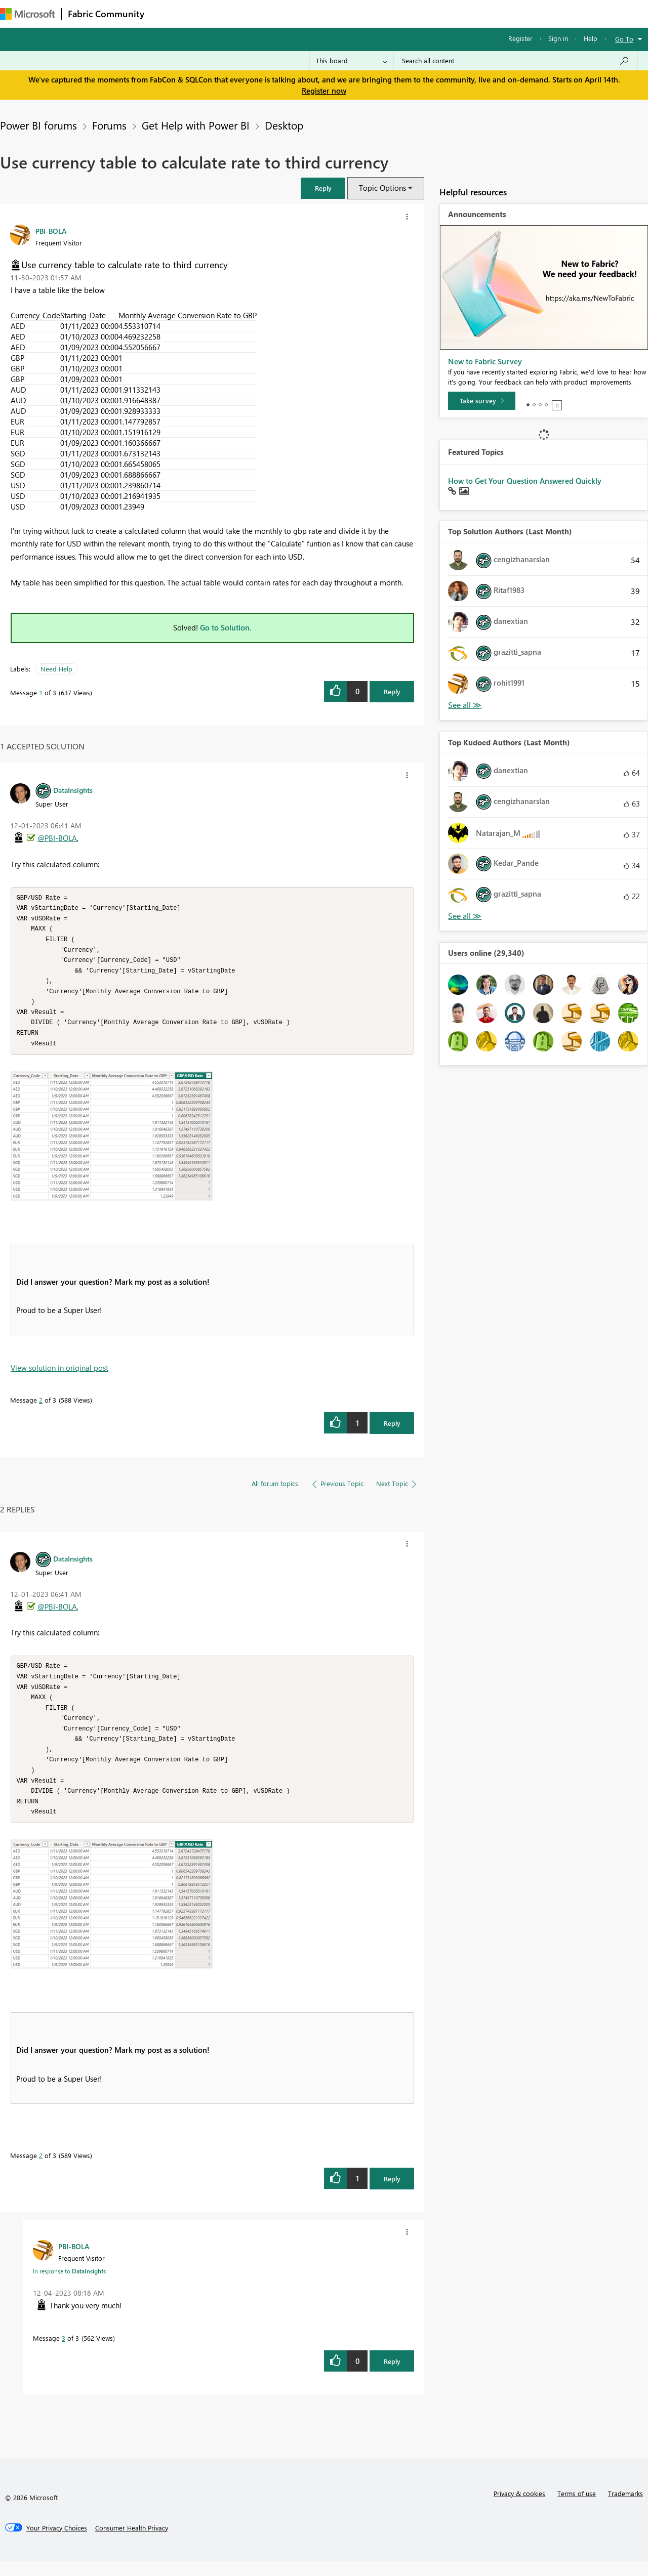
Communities (298, 13)
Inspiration (211, 13)
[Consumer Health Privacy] (131, 2543)
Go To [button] (624, 38)
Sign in (558, 38)
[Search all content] (515, 60)
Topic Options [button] (382, 188)
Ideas (253, 13)
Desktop (284, 125)
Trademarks (625, 2508)
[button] (323, 188)
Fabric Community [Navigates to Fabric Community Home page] (106, 14)
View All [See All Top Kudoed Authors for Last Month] (464, 916)
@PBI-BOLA (57, 838)
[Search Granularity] (351, 60)
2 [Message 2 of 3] (41, 1407)
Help (590, 38)
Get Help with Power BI (196, 125)
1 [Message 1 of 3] (41, 692)
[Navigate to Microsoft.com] (27, 14)
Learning (382, 13)
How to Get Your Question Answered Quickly (524, 481)
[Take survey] (481, 401)
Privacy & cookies (519, 2508)
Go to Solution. (226, 627)
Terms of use (576, 2508)
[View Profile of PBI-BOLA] (50, 231)
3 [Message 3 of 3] (63, 2353)
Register (520, 38)
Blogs (344, 13)
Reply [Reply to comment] (392, 1430)
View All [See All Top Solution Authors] (464, 705)
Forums (167, 13)
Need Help (56, 668)
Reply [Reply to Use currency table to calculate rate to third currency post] (392, 691)
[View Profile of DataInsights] (73, 790)
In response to (69, 2286)
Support (425, 13)
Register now (324, 91)
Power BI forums (38, 125)
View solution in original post (59, 1375)
